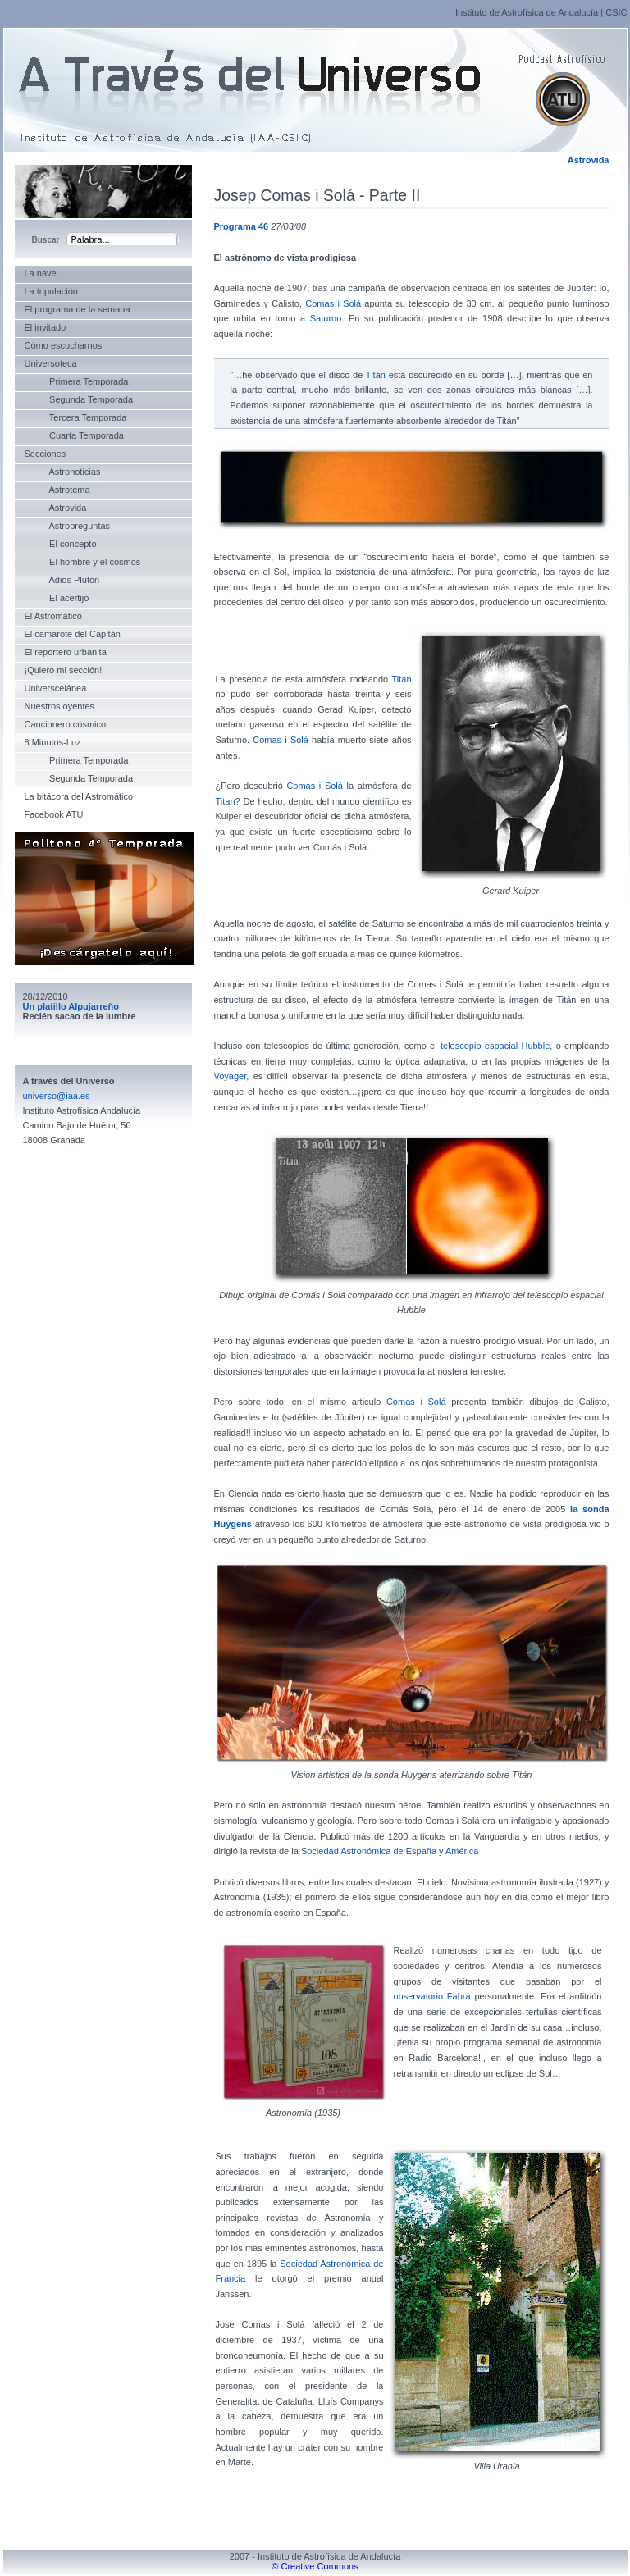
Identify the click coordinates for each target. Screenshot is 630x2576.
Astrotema (57, 490)
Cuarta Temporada (74, 435)
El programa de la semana (77, 309)
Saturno (326, 318)
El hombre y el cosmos (83, 562)
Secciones (45, 453)
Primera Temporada (77, 381)
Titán (376, 375)
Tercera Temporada (76, 417)
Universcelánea (56, 688)
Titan (225, 801)
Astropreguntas (68, 526)
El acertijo (57, 598)
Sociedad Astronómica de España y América (389, 1851)
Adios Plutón (62, 580)
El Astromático (53, 616)
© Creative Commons (315, 2566)
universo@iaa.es (56, 1096)
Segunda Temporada (79, 399)
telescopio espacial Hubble (495, 1046)
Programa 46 (241, 226)
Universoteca (51, 363)
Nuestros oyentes (60, 706)
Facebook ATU (54, 814)
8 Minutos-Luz (53, 742)
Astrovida (588, 160)
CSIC (616, 12)
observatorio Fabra (432, 1996)
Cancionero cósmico (66, 724)
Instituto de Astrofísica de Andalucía (526, 12)
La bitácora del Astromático (79, 796)
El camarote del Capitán (73, 634)
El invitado (45, 327)
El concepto (61, 544)
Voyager (230, 1076)
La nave (41, 273)
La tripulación (51, 291)
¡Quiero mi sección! (64, 670)
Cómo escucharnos (64, 345)
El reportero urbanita (66, 652)
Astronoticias (63, 471)
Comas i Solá (333, 303)
